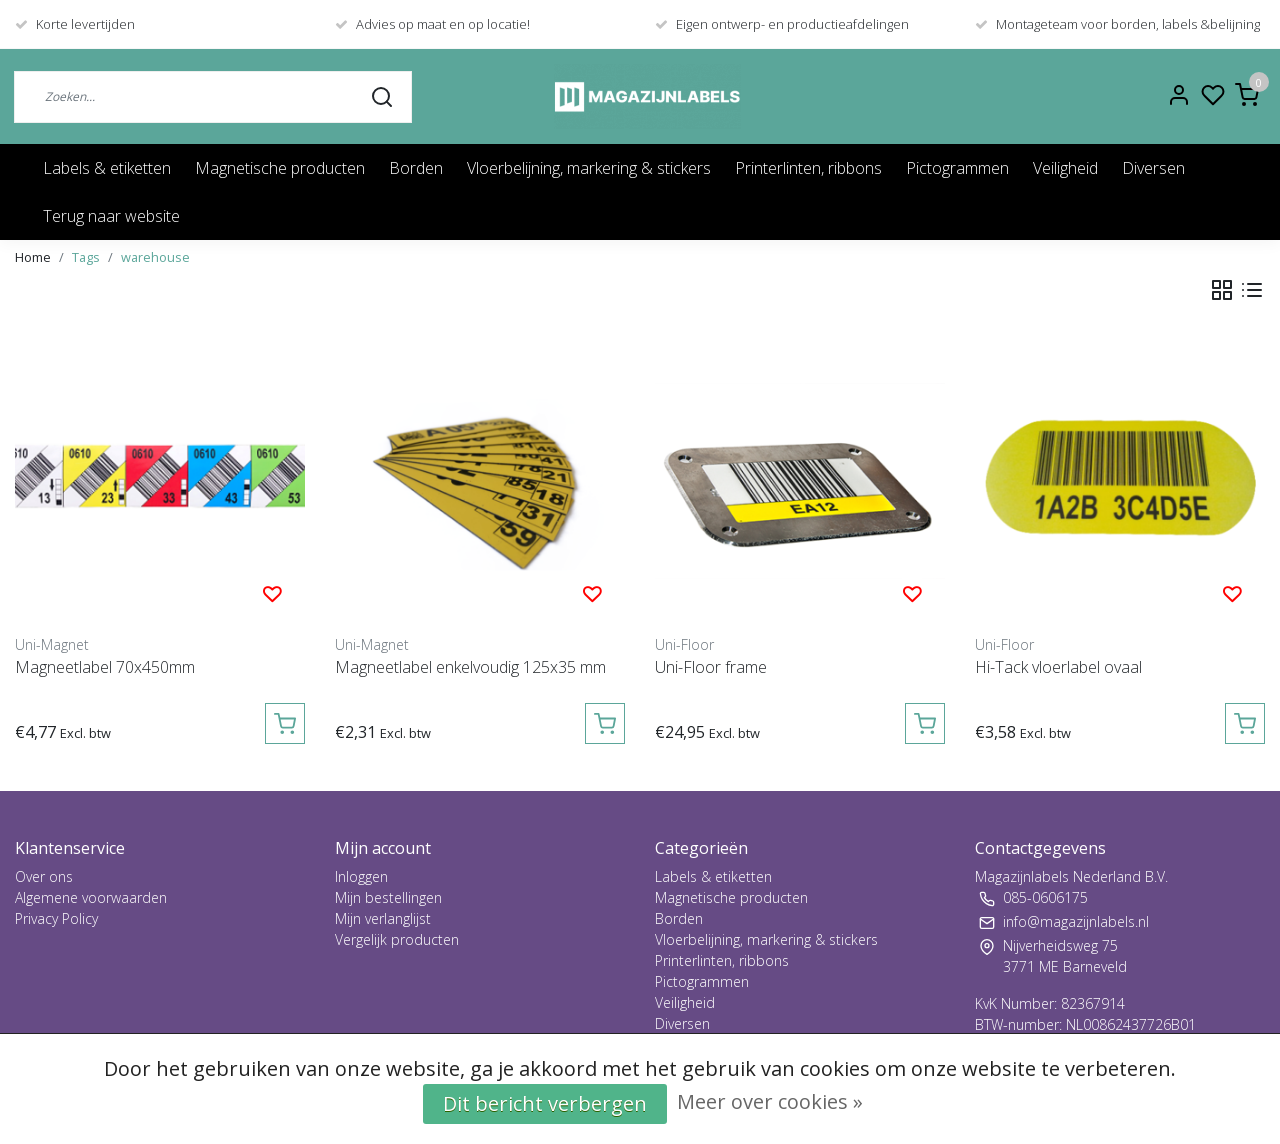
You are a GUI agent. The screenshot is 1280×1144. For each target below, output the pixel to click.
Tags (86, 257)
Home (33, 257)
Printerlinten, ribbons (808, 168)
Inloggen (361, 876)
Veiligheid (1065, 168)
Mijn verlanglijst (383, 918)
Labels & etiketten (107, 168)
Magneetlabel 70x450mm (105, 667)
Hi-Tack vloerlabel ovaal (1058, 667)
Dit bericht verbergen (545, 1103)
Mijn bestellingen (388, 897)
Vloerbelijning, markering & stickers (589, 168)
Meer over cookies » (770, 1101)
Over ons (44, 876)
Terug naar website (111, 216)
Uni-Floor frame (711, 667)
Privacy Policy (56, 918)
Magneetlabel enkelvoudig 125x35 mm (470, 667)
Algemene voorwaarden (91, 897)
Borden (416, 168)
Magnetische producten (280, 168)
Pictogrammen (957, 168)
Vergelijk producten (397, 939)
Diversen (1153, 168)
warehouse (155, 257)
